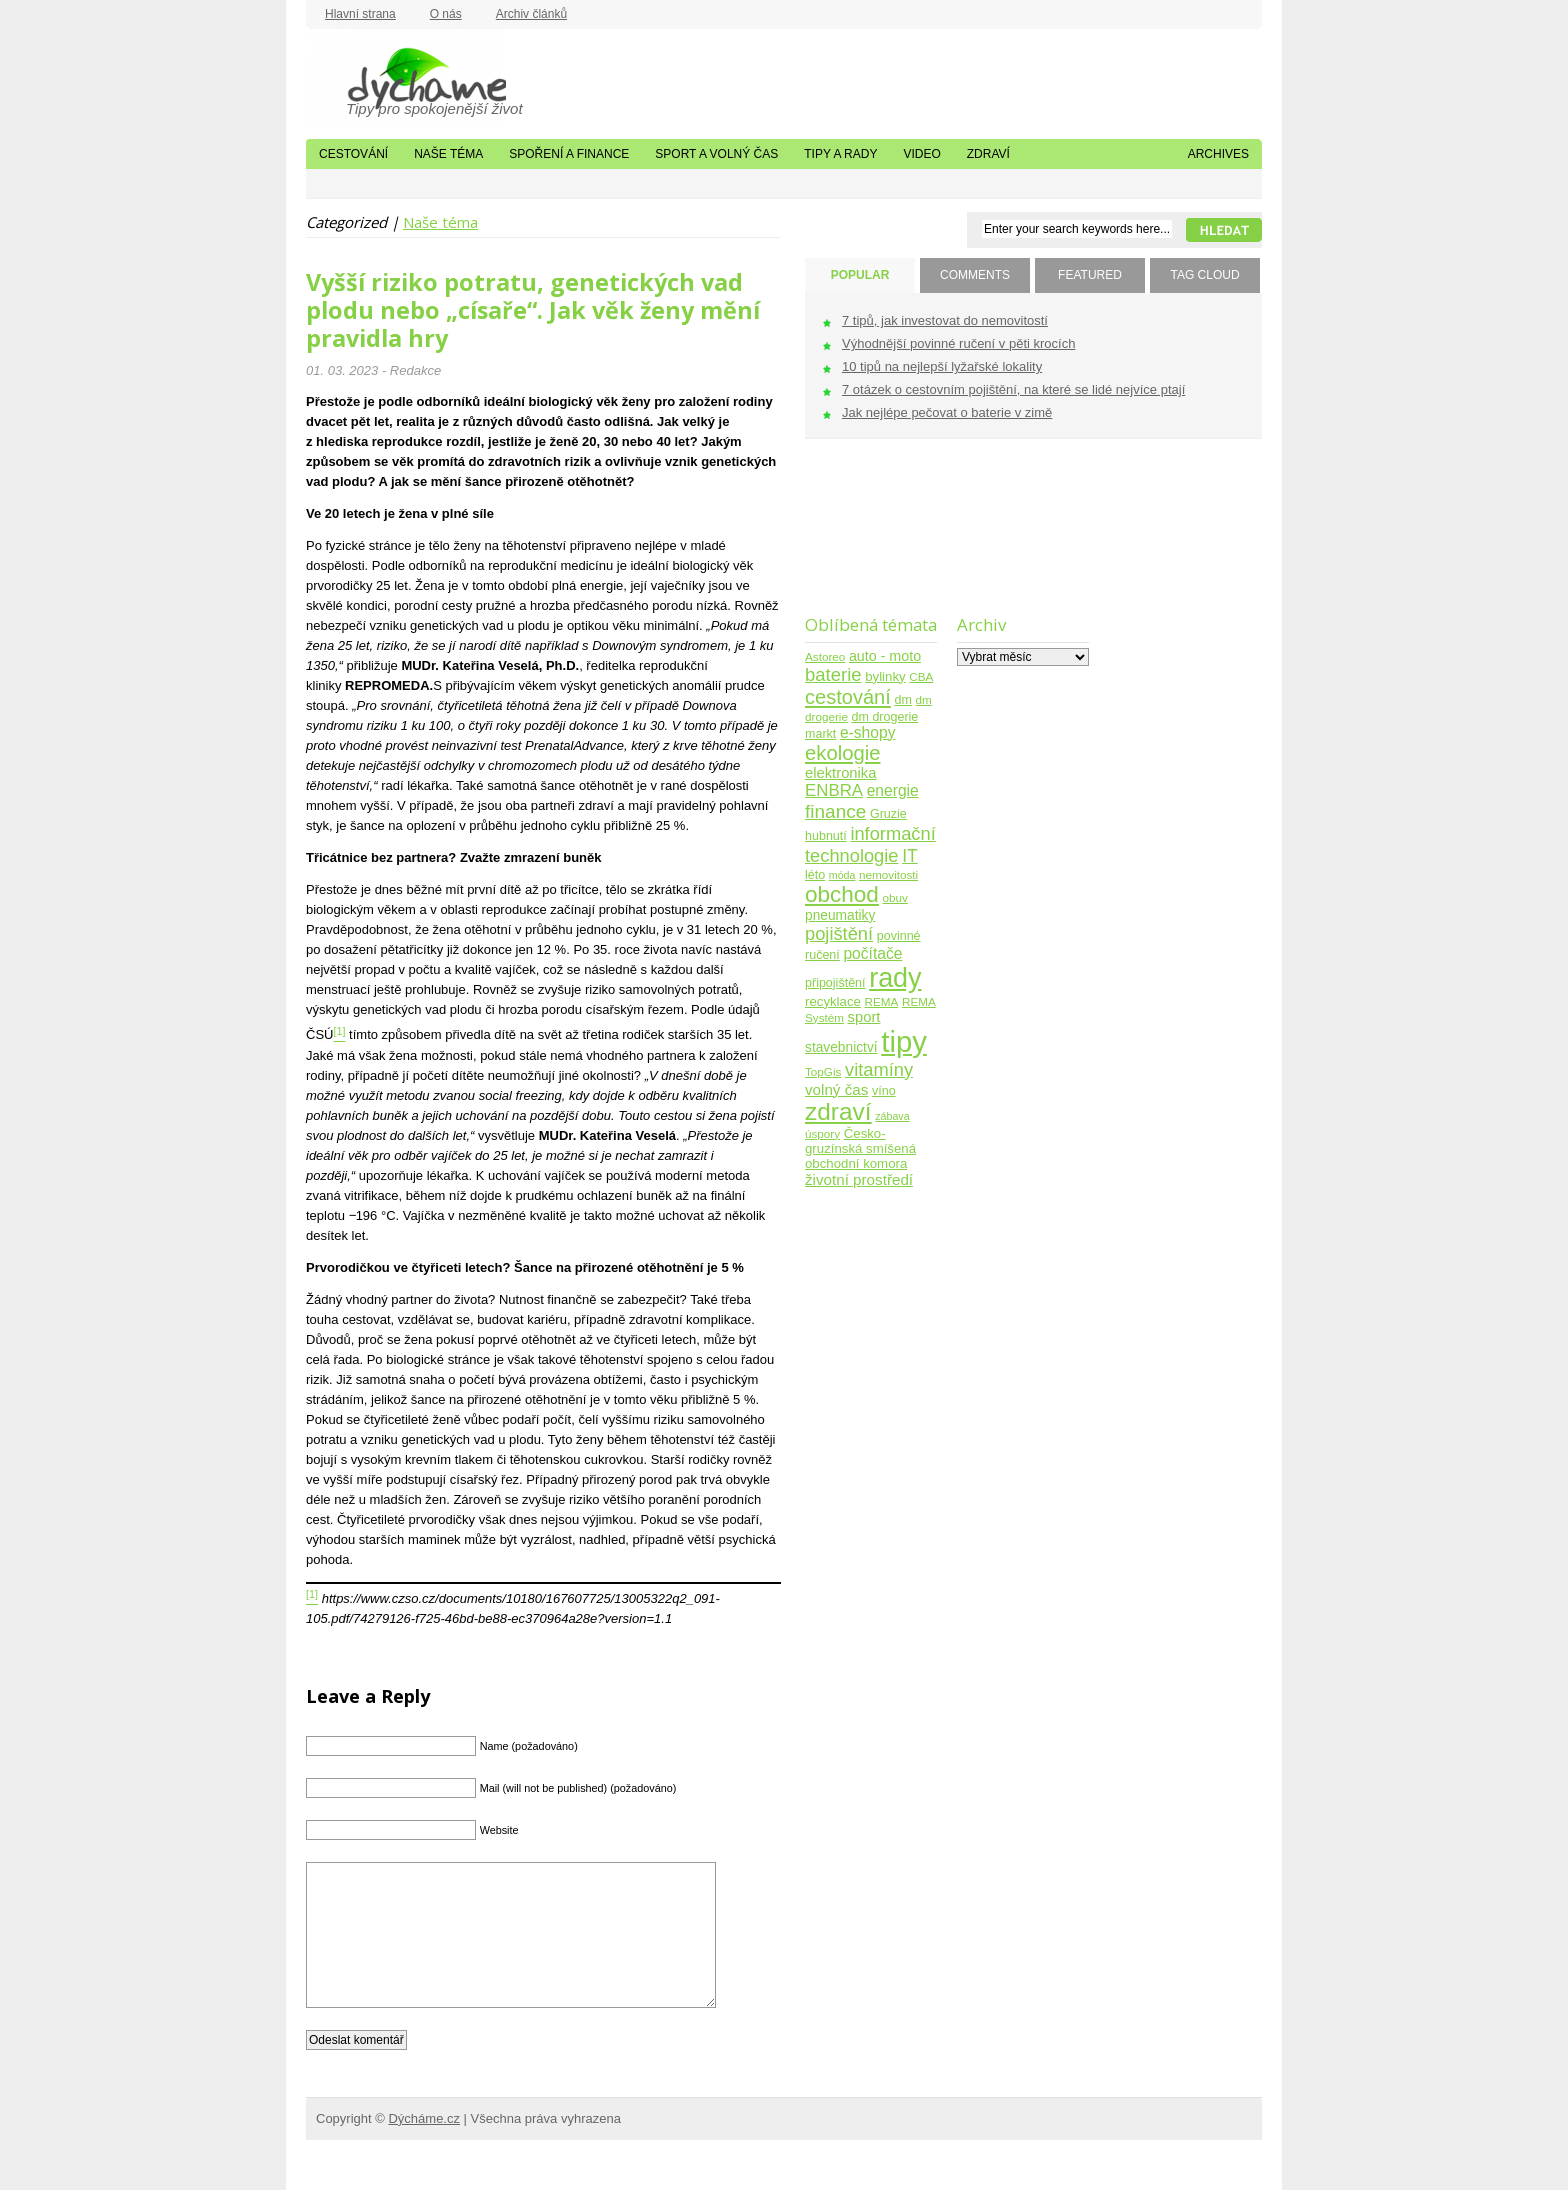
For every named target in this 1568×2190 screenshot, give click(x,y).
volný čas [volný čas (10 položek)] (836, 1089)
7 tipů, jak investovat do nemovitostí (945, 320)
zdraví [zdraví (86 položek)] (838, 1111)
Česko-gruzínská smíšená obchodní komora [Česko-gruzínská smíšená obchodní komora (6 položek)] (860, 1148)
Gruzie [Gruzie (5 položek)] (888, 814)
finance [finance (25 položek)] (835, 811)
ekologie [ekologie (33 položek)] (842, 753)
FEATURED (1090, 275)
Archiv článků (531, 14)
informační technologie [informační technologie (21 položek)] (870, 844)
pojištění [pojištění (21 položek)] (839, 933)
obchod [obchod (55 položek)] (842, 894)
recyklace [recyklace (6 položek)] (833, 1001)
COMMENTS (975, 275)
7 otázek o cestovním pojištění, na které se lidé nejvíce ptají (1013, 389)
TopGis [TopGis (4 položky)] (823, 1071)
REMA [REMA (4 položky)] (882, 1001)
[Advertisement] (867, 539)
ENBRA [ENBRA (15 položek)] (834, 790)
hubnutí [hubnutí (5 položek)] (826, 836)
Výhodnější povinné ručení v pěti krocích (958, 343)
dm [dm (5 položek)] (902, 700)
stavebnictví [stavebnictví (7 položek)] (841, 1047)
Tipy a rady (840, 154)
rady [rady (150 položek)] (895, 978)
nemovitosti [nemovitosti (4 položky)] (888, 874)
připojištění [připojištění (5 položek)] (835, 983)
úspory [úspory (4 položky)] (822, 1133)
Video (921, 154)
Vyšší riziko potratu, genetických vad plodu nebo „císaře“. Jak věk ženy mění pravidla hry (533, 310)
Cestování (353, 154)
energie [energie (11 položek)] (893, 790)
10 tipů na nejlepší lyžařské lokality (942, 366)
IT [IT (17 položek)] (910, 856)
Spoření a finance (569, 154)
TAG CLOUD (1204, 275)
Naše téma (448, 154)
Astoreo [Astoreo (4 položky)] (825, 656)
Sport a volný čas (716, 154)
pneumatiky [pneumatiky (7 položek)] (840, 915)
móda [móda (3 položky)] (842, 875)
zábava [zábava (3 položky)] (892, 1116)
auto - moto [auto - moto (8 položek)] (885, 656)
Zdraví (988, 154)
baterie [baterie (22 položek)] (833, 674)
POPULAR (860, 275)
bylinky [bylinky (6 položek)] (885, 676)
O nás (446, 14)
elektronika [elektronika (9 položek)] (840, 773)
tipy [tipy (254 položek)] (904, 1041)
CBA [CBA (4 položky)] (921, 676)
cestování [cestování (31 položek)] (848, 697)
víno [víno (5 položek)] (884, 1091)
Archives (1218, 154)
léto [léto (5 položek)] (815, 875)
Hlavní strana (360, 14)
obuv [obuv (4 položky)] (895, 897)
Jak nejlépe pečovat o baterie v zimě (947, 412)
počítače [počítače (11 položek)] (872, 953)
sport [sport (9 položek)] (864, 1017)
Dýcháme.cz (406, 79)
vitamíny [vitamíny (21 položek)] (879, 1069)
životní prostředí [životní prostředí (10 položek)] (859, 1179)
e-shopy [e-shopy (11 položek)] (868, 732)
